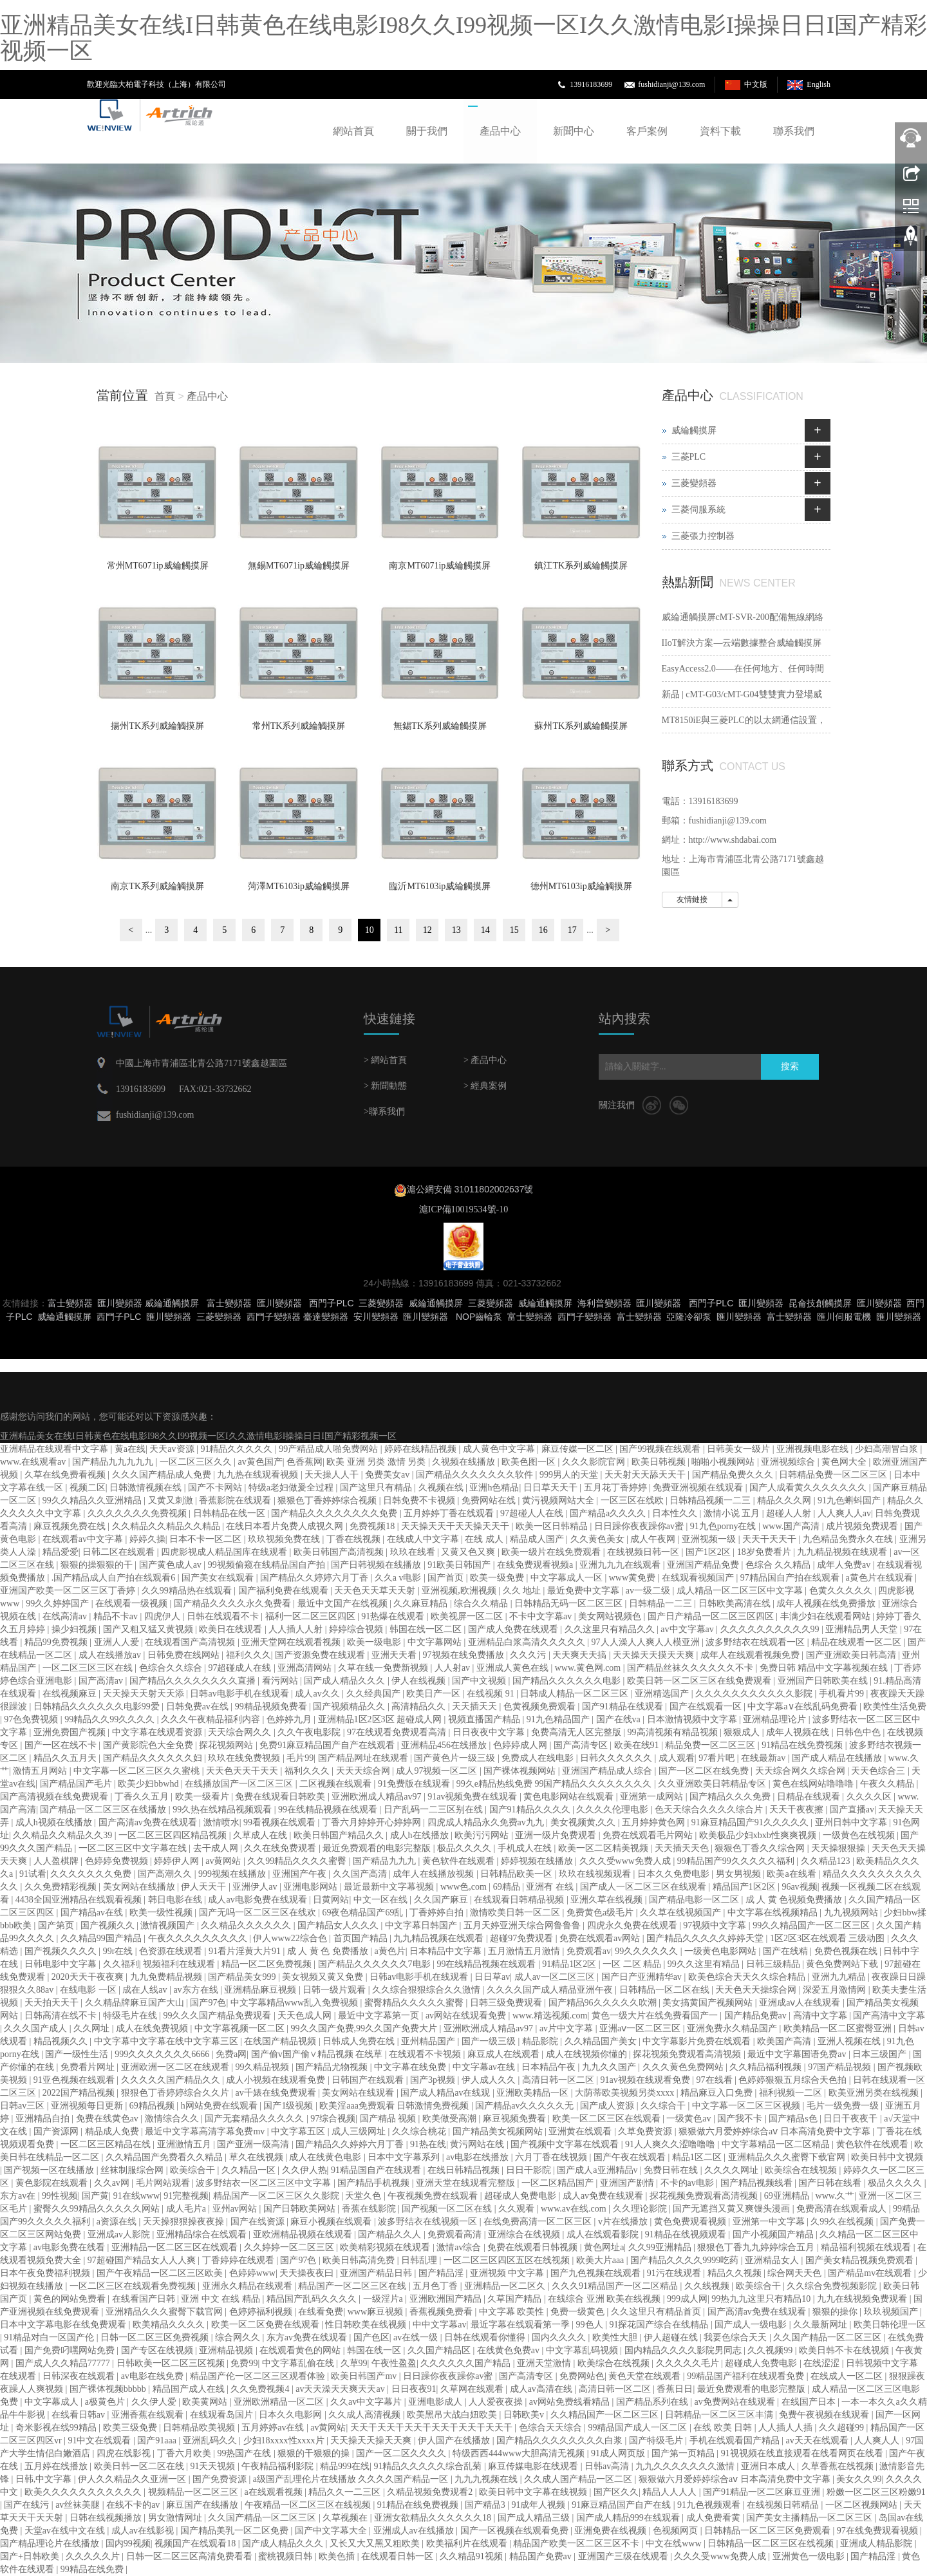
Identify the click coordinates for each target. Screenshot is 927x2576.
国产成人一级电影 (752, 2324)
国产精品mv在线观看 (870, 2273)
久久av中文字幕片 (367, 2402)
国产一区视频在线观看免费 (515, 2530)
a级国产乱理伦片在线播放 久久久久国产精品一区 (352, 2479)
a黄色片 (390, 1951)
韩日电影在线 (176, 1899)
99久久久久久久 (647, 1951)
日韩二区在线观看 (119, 1552)
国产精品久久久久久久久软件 (476, 1475)
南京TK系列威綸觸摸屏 (157, 886)
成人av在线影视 (143, 2530)
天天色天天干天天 (243, 1771)
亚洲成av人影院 (120, 2234)
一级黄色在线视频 (860, 1835)
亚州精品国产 (429, 2041)
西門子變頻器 (274, 1317)
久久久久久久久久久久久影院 (755, 1693)
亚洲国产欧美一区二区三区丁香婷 (69, 1590)
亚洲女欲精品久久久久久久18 (434, 2518)
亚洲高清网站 (305, 1668)
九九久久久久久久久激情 (686, 2466)
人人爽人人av (844, 1513)
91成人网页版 (619, 2453)
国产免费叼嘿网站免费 (70, 2350)
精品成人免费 (113, 2131)
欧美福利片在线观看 (468, 2543)
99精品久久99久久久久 (110, 1719)
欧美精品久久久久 (170, 2324)
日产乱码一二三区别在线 (434, 1809)
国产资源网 (57, 2131)
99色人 (591, 2324)
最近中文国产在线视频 (343, 1603)
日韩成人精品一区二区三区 (575, 1693)
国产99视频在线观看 (661, 1449)
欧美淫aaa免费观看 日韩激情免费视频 (395, 2106)
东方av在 (19, 2196)
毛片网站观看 (164, 2183)
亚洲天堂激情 (545, 2363)
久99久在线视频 (843, 2221)
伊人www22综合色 (291, 1938)
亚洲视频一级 (710, 1539)
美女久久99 (858, 2479)
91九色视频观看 (710, 2505)
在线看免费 (320, 2312)
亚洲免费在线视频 (611, 2530)
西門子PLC (331, 1303)
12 (427, 930)
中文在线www (675, 2543)
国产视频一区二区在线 (448, 2209)
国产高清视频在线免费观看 (55, 1796)
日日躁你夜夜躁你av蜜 (640, 1526)
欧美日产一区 (434, 1693)
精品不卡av (116, 1616)
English (818, 84)
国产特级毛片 (657, 2440)
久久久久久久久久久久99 (771, 1629)
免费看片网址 (89, 2067)
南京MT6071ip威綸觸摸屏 (440, 565)
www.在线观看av (34, 1462)
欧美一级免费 (498, 1578)
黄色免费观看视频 (691, 2221)
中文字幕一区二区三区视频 (747, 2106)
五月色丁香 (436, 2286)
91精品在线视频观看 (687, 2234)
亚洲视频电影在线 (813, 1449)
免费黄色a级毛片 (601, 1912)
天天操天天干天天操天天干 (456, 1526)
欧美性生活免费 (894, 1706)
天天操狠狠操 (839, 1848)
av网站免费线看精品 (570, 2402)
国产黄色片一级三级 (456, 1758)
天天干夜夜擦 (797, 1809)
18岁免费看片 (765, 1552)
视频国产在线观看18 (196, 2543)
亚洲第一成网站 (653, 1796)
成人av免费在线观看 (604, 2196)
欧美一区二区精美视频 (604, 1848)
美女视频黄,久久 (584, 1822)
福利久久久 (248, 1655)
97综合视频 (332, 2118)
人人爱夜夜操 (497, 2402)
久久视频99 (771, 2350)
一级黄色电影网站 (721, 1951)
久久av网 (113, 2183)
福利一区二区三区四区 (311, 1616)
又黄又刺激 (172, 1500)
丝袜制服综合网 (133, 2170)
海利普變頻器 (604, 1303)
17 (572, 930)
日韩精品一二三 (662, 1603)
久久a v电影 (399, 1578)
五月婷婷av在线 (273, 2427)
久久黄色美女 (598, 1539)
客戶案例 (647, 131)
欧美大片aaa (601, 2260)
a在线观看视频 (274, 2492)
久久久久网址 (732, 2170)
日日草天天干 (551, 1487)
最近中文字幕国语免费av (797, 2054)
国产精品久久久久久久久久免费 (335, 1513)
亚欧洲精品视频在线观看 (304, 2234)
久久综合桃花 (420, 2131)
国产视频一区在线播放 (50, 2170)
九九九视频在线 (487, 2479)
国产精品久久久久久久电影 (567, 1681)
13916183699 (591, 84)
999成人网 (687, 2299)
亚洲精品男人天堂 (862, 1629)
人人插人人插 (786, 2427)
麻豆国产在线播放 (203, 2505)
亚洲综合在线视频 (525, 2234)
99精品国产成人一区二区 (638, 2427)
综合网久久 (239, 2337)
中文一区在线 (381, 1899)
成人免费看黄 (714, 2518)
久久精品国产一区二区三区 (605, 2415)
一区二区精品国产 (558, 2183)
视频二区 (88, 1487)
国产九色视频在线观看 (596, 2273)
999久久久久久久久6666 (163, 2054)
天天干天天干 (770, 1539)
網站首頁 (353, 131)
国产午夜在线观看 (631, 2157)
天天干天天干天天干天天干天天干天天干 (432, 2427)
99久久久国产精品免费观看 (218, 2015)
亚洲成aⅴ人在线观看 (801, 2002)
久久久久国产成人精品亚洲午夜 (551, 1990)
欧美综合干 (194, 2170)
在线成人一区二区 (847, 2376)
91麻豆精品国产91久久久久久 (751, 1822)
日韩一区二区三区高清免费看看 (190, 2556)
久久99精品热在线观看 (188, 1590)
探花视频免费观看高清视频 (688, 2054)
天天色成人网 (305, 2015)
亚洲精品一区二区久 (506, 2286)
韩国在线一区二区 (426, 1629)
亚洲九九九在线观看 (621, 1565)
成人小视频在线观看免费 (277, 2080)
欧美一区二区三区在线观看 (607, 2118)
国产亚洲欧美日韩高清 (852, 1655)
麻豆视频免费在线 (70, 1526)
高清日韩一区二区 (559, 2080)
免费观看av (588, 1951)
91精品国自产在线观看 (377, 2170)
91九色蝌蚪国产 (850, 1500)
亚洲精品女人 (773, 2260)
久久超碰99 (842, 2427)
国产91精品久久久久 (531, 1809)
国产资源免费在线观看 (321, 1655)
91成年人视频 (539, 2505)
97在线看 (716, 2080)
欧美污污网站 (482, 1835)
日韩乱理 (420, 2260)
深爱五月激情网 (835, 1990)
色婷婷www (252, 2273)
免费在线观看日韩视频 (533, 2247)
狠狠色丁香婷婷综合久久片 (176, 2093)
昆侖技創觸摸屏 (820, 1303)
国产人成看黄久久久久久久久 (809, 1487)
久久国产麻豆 (442, 1899)
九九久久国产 (610, 2067)
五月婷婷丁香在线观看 (450, 1513)
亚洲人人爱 (118, 1642)
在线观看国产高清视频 (191, 1642)
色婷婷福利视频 (262, 2312)
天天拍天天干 (52, 2002)
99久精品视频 (263, 2067)
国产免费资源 (220, 2479)
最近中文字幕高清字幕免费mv (206, 2131)
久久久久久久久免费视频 (138, 1513)
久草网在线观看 (473, 2389)
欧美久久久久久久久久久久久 (84, 2492)
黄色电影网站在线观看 (569, 1796)
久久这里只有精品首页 (657, 2312)
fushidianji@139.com (671, 84)
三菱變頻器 (693, 483)
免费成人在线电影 (538, 1758)
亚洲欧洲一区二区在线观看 (176, 2067)
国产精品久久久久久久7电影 (375, 1964)
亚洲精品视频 (227, 2350)
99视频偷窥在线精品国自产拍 (268, 1565)
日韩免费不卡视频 (420, 1500)
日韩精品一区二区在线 (665, 1990)
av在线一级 (416, 2337)
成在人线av (145, 1990)
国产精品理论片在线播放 (51, 2543)
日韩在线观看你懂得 (486, 2337)
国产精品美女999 (243, 1977)
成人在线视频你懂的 (588, 2054)
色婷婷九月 (290, 1719)
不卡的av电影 (688, 2183)
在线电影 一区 (89, 1990)
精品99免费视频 (57, 1642)
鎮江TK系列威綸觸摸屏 (581, 565)
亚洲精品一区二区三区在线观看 (175, 2247)
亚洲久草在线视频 (607, 1899)
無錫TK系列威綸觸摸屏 (440, 726)
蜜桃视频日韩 (286, 2556)
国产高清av (102, 1681)
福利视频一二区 (792, 2093)
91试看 (32, 1874)
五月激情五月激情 (525, 1951)
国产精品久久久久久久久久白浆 (560, 2440)
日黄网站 (331, 1899)
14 (485, 930)
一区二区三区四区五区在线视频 (508, 2260)
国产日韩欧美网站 (300, 2209)
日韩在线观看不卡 (224, 1616)
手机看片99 (842, 1693)
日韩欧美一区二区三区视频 (172, 2363)
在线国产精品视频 (281, 2041)
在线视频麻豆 (70, 1693)
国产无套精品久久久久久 (255, 2118)
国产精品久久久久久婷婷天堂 (706, 1938)
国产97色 (208, 2002)
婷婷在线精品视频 (421, 1449)
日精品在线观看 (810, 1796)
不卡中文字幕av (541, 1616)
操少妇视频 (75, 1629)
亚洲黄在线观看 (581, 2131)
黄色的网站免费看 (70, 2299)
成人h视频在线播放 (55, 1822)
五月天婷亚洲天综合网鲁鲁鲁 (523, 1925)
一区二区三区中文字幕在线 (134, 1848)
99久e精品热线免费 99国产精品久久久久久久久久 (555, 1784)
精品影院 (541, 2041)
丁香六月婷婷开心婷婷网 (373, 1822)
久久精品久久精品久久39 (64, 1835)
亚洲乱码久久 (211, 2440)
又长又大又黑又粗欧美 (376, 2543)
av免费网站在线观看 (736, 2402)
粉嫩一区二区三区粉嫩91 (876, 2492)
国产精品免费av (756, 2015)
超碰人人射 (790, 1513)
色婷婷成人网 (521, 1745)
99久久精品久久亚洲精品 (93, 1500)
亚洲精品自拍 (43, 2118)
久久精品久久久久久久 (247, 1925)
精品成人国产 (538, 1539)
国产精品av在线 (93, 1912)
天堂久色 (364, 2196)
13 (456, 930)
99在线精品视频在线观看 (329, 1809)
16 (543, 930)
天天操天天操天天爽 (372, 2440)
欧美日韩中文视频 (887, 2157)
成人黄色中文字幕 (500, 1449)
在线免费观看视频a (536, 1565)
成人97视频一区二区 (438, 1771)
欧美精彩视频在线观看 (386, 2247)
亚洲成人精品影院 (877, 2543)
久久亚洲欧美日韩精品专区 (713, 1784)
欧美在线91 (638, 1745)
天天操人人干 (332, 1475)
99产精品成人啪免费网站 (329, 1449)
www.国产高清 (791, 1526)
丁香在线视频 (354, 1539)
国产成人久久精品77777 (64, 2363)
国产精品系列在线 (653, 2402)
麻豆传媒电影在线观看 (534, 2466)
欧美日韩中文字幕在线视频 (534, 2492)
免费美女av (388, 1475)
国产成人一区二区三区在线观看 (644, 1887)
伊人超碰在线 (672, 2337)
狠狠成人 (743, 1732)
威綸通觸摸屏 (172, 1303)
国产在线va (619, 1719)
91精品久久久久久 (237, 1449)
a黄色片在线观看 (880, 1578)
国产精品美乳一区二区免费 (235, 2530)
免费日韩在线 (672, 2170)
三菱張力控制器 (703, 536)
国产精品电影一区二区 (695, 1899)
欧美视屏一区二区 (468, 1616)
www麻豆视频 (377, 2312)
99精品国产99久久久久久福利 (737, 1861)
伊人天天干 (205, 1887)
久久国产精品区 (440, 2350)
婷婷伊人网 (177, 1861)
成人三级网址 (360, 2131)
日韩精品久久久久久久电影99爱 (97, 1706)
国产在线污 (28, 2505)
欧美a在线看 (792, 1874)
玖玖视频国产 (892, 2312)
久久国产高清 (361, 1874)
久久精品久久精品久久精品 (167, 1526)
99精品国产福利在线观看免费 (747, 2376)
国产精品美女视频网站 (499, 2131)
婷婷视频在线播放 (538, 1861)
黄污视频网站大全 (559, 1500)
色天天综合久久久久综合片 (710, 1809)
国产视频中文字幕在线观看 (565, 2144)
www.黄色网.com (589, 1668)
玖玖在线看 (414, 1552)
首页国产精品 (361, 1938)
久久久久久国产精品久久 (172, 2080)
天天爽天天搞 (580, 1655)
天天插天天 (476, 1706)
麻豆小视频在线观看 (332, 2221)
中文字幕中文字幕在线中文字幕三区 (167, 2041)
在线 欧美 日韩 (723, 2427)
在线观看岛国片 (223, 2415)
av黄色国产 (260, 1462)
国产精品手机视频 (374, 2183)
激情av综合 (459, 2247)
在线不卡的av (134, 2505)
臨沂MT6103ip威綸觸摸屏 (440, 886)
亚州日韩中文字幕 (852, 1822)
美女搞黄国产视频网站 (708, 2002)
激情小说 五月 (733, 1513)
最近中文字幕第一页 (380, 2015)
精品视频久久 (61, 2041)
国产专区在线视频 (158, 2350)
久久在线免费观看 (281, 1848)
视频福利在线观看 (180, 1964)
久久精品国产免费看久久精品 (165, 2157)
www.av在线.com (574, 2209)
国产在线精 (786, 1951)
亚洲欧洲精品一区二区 (280, 2402)
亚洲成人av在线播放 (414, 2530)
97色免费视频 (32, 1719)
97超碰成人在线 (241, 1668)
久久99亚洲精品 (661, 2247)
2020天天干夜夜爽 (89, 1977)
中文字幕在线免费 (411, 2067)
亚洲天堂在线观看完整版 (467, 2183)
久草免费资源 (646, 2131)
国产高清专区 (582, 1745)
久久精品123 (827, 1861)
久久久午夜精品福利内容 (212, 1719)
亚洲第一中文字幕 (770, 2221)
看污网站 (281, 1681)
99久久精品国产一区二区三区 (812, 1925)
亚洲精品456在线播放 (445, 1745)
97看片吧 (717, 1758)
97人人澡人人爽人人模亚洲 (647, 1642)
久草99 (354, 2363)
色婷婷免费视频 (118, 1861)
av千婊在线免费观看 (276, 2093)
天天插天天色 (683, 1848)
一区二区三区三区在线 (88, 1668)
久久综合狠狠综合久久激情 (427, 1990)
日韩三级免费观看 (507, 2002)
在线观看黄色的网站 (301, 2350)
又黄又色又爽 (469, 1552)
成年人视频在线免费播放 (827, 1603)
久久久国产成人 (37, 2028)
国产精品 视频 (389, 2118)
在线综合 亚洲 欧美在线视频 (605, 2299)
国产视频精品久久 (350, 1706)
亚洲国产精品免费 (704, 1565)
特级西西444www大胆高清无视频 (520, 2453)
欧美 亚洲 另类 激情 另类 (377, 1462)
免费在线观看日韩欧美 (281, 1796)
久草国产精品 (515, 2299)
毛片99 (300, 1758)
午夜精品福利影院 (278, 2466)
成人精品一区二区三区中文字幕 (741, 1590)
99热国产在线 (245, 2453)
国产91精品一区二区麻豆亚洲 (763, 2492)
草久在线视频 (257, 2157)
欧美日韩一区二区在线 (140, 2466)
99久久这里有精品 (705, 1964)
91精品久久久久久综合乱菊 (428, 2466)
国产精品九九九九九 (114, 1462)
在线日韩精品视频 (464, 2170)
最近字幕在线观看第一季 (521, 2324)
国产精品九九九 (385, 1861)
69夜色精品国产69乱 (364, 1912)
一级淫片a (384, 2299)
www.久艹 (835, 2196)
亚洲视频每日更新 (88, 2106)
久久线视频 (708, 2286)
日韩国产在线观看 (369, 2080)
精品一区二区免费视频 (267, 1964)
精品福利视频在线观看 (867, 2247)
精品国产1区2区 (745, 1887)
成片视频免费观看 (863, 1526)
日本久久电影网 (291, 2415)
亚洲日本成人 (769, 2466)
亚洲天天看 (395, 1655)
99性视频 (60, 2196)
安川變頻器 (375, 1317)
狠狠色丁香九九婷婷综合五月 (757, 2247)
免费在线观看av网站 (600, 1938)
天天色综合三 (879, 1771)
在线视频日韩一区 (644, 1552)
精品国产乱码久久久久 (313, 2299)
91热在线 (428, 2144)
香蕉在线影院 (370, 2209)
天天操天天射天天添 (145, 1693)
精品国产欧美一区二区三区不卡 (577, 2543)
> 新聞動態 (385, 1086)
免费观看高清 (455, 2234)
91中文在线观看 (100, 2440)
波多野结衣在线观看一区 (756, 1642)
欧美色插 (338, 2556)
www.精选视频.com (550, 2015)
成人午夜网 (654, 1539)
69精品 (508, 1887)
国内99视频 (128, 2543)
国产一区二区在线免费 (705, 1771)
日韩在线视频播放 (107, 2518)
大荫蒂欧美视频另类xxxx (626, 2093)
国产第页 (57, 1925)
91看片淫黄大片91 (246, 1951)
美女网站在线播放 (140, 1887)
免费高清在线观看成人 (842, 2209)
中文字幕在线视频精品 (773, 1912)
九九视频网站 (852, 1912)
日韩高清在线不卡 (61, 2015)
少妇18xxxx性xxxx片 (285, 2440)
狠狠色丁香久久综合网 (761, 1848)
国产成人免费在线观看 (514, 1629)
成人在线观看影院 (603, 2234)
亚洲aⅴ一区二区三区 (641, 2028)
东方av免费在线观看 (308, 2337)
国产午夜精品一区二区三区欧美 (161, 2273)
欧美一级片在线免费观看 (552, 1552)
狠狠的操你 (836, 2312)
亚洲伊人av (255, 1887)
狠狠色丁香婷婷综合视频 (328, 1500)
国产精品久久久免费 (731, 1796)
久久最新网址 (821, 2324)
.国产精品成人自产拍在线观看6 (115, 1578)
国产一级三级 (490, 2041)
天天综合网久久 (241, 1732)
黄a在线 (130, 1449)
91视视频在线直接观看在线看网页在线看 (803, 2453)
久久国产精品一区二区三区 (828, 2337)
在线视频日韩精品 (784, 2505)
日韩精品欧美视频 (200, 2427)
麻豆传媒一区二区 (578, 1449)
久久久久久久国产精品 (466, 2363)
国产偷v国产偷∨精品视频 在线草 (318, 2054)
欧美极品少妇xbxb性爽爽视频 (759, 1835)
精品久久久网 (785, 1500)
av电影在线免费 (153, 2376)
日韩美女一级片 (739, 1449)
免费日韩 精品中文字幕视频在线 (825, 1668)
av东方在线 (196, 1990)
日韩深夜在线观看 (79, 2376)
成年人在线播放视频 (434, 1874)
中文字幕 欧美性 (513, 2312)
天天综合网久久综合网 (801, 1771)
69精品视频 (153, 2106)
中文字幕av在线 (485, 2067)
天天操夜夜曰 (307, 2273)
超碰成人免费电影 (521, 2196)
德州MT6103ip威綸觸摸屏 (581, 886)
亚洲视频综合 (789, 1462)
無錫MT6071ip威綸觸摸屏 (299, 565)
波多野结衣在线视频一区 (429, 2221)
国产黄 (95, 2196)
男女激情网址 (176, 2518)
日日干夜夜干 (851, 2118)
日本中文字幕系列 (405, 2157)
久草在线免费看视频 (66, 1475)
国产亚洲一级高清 (254, 2144)
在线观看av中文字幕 (84, 1539)
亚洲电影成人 (436, 2402)
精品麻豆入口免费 (717, 2093)
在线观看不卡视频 (426, 2054)
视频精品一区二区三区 (194, 2492)
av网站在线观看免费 (467, 2015)
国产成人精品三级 (535, 2518)
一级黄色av (689, 2118)
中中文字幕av (439, 2324)
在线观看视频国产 (699, 1578)
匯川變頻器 (119, 1303)
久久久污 (529, 1655)
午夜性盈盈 (394, 2363)
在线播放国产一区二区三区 (240, 1784)
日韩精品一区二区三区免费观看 (768, 2530)
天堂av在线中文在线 (66, 2530)
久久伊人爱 (155, 2402)
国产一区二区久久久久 (402, 2453)
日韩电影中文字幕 (61, 1964)
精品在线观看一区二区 (857, 1642)
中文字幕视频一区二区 (240, 2028)
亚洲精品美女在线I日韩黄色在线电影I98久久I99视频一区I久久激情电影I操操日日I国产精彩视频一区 (463, 38)
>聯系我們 (384, 1111)
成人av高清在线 (542, 2389)
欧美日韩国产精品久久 (340, 1835)
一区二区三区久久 (197, 1462)
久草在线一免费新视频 (384, 1668)
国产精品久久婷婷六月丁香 (315, 1578)
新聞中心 (573, 131)
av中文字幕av (688, 1629)
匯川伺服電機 (844, 1317)
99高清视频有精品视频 (674, 1732)
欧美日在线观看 (232, 1629)
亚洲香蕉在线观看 (148, 2415)
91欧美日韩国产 (460, 1565)
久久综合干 (664, 2106)
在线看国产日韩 (145, 2299)
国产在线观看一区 (707, 1706)
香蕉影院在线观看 (236, 1500)
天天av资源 (172, 1449)
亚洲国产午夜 (300, 1874)
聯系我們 (793, 131)
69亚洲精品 (788, 2196)
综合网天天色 (795, 2273)
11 (398, 930)
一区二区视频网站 (862, 2505)
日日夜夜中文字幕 (490, 1732)
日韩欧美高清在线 (735, 1603)
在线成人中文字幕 (424, 1539)
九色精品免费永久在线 (849, 1539)
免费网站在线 (490, 1500)
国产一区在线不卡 (61, 1745)
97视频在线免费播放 (465, 1655)
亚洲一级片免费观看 (557, 1835)
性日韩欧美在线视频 (367, 2324)
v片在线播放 (624, 2221)
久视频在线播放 (465, 1462)
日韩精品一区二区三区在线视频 (771, 2543)
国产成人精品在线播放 (838, 1758)
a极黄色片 (106, 2402)
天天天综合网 (364, 1771)
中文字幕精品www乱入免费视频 (295, 2002)
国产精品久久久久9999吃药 (685, 2260)
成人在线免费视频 (153, 2028)
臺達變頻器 (325, 1317)
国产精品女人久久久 (339, 1925)
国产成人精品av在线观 (446, 2093)
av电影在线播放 (478, 2157)
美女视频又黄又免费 (324, 1977)
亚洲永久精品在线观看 (248, 2286)
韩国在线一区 (375, 2350)
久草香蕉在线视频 (838, 2466)
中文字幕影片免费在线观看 (697, 2041)
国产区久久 (616, 2492)
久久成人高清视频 (365, 2415)
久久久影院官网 (595, 1462)
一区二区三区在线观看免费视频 (134, 2286)
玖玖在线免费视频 (245, 1758)
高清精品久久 (419, 1706)
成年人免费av (845, 1565)
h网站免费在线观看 (220, 2106)
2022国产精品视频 (79, 2093)
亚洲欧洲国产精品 (446, 2299)
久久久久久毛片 (689, 2363)
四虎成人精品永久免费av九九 (487, 1822)
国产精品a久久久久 (609, 1513)
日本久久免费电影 (674, 1874)
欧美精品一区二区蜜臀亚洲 (838, 2028)
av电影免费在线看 (70, 2247)
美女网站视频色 (611, 1616)
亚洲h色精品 (494, 1487)
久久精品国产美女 (602, 2041)
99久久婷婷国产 (58, 1603)
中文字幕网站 (435, 1642)
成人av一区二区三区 (555, 1977)
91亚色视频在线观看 (75, 2080)
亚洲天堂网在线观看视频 (292, 1642)
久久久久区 (870, 1796)
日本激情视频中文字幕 (693, 1719)
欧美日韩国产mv (364, 2376)
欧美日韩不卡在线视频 (845, 2350)
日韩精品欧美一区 (517, 1874)
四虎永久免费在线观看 (633, 1925)
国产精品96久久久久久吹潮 (603, 2002)
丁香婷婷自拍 (437, 1912)
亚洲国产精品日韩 (377, 2273)
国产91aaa (157, 2440)
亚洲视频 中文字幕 (508, 2273)
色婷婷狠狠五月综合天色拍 (793, 2080)
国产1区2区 (709, 1552)
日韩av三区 (23, 2106)
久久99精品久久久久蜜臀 (298, 1861)
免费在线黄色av (108, 2118)
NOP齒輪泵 (479, 1317)
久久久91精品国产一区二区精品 (616, 2286)
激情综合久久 (173, 2118)
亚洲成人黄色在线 (513, 1668)
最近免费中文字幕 (584, 1590)
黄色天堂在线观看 (645, 2376)
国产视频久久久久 (61, 1951)
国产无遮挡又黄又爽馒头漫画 (732, 2209)
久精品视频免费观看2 (431, 2492)
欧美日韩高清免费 (360, 2260)
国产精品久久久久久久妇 (154, 1758)
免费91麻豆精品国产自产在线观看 (328, 1745)
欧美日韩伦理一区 (890, 2324)
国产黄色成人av (171, 1565)
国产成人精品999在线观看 (629, 2518)
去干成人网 (217, 1848)
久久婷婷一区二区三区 (290, 2247)
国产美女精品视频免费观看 (860, 2260)
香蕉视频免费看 (442, 2312)
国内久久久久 (560, 2337)
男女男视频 (739, 1874)
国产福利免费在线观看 (284, 1590)
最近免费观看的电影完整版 (378, 1848)
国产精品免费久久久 (734, 1475)
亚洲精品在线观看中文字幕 (55, 1449)
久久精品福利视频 (766, 2067)
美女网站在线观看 (359, 2093)
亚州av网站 (235, 2209)
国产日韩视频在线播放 (377, 1565)
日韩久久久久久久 (617, 1758)
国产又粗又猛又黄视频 (149, 1629)
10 (369, 930)
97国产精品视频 (841, 2067)
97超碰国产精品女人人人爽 (143, 2260)
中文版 (755, 84)
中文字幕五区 (299, 2131)
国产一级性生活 (78, 2054)
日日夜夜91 (413, 2389)
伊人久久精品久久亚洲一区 (133, 2479)
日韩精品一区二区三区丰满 (720, 2415)
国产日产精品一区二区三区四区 (712, 1616)
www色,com (464, 1887)
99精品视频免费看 (272, 1706)
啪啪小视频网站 (724, 1462)
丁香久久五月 (143, 1796)
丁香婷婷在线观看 (239, 2260)
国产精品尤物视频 (332, 2067)
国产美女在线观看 (219, 1578)
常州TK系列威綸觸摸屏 (299, 726)
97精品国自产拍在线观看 (791, 1578)
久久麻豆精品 (421, 1603)
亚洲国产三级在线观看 (624, 2556)
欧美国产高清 (785, 2041)
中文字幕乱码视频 (583, 2350)
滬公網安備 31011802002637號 (470, 1189)
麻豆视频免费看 (515, 2118)
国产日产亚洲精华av (642, 1977)
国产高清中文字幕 (889, 2015)
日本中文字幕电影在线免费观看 (64, 2324)
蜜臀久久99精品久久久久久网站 (97, 2209)
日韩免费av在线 (198, 1706)
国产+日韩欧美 (30, 2556)
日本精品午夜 (549, 2067)
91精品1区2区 (570, 1964)
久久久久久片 (94, 2556)
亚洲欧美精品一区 (533, 2093)
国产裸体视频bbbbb (109, 2389)
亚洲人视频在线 (850, 2041)
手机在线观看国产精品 (735, 2440)
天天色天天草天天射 (376, 1590)
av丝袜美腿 (78, 2505)
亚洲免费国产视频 (70, 1732)
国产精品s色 (794, 2118)
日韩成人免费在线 (360, 2041)
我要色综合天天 (736, 2337)
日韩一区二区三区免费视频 (155, 2337)
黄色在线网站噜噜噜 (814, 1784)
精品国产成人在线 (190, 2389)
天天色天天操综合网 (757, 1990)
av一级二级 (649, 1590)
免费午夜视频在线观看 (825, 2415)
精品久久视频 (735, 2273)
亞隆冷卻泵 (688, 1317)
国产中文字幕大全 (332, 2530)
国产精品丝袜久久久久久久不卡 (691, 1668)
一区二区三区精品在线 (107, 2144)
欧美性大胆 (616, 2337)
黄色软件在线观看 (459, 1861)
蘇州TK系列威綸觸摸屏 (581, 726)
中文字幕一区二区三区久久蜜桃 (137, 1771)
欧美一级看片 (203, 1796)
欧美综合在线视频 (802, 2170)
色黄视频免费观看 (540, 1706)
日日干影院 (530, 2170)
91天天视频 (214, 2466)
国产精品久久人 (391, 2234)
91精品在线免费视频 (803, 1745)
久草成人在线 (261, 1835)
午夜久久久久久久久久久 (199, 1938)
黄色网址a (604, 2247)
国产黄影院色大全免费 (149, 1745)
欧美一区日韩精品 (553, 1526)
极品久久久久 (465, 1848)
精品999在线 (345, 2466)
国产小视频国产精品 (774, 2234)
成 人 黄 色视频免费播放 (795, 1899)
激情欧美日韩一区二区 (516, 1912)
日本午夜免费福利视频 (46, 2273)
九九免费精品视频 (167, 1977)
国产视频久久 (108, 1925)
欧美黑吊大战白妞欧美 (453, 2415)
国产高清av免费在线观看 (149, 1822)
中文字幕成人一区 (567, 1578)
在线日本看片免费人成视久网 (286, 1526)
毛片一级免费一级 (844, 2106)
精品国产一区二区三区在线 (353, 2286)
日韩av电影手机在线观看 (240, 1693)
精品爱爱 (60, 1552)
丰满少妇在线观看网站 (826, 1616)
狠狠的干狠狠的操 (314, 2453)
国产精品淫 (442, 2273)
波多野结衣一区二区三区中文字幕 (264, 2183)
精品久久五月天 (66, 1758)
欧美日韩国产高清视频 (340, 1552)
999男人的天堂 (570, 1475)
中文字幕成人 (52, 2402)
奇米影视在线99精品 (57, 2427)
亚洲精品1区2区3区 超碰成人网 (381, 1719)
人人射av (454, 1668)
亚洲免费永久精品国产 (733, 2028)
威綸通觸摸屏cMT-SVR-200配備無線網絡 (743, 617)
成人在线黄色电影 (326, 2157)
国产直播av (852, 1809)
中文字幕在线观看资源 (158, 1732)
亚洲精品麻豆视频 (261, 1990)
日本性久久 (676, 1513)
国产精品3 (486, 2505)
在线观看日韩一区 (398, 2556)
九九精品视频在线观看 (843, 1552)
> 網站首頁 (385, 1060)
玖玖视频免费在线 (285, 1539)
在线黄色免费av (509, 2350)
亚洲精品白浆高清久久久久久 (528, 1642)
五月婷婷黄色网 (655, 1822)
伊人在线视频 (419, 1681)
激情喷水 (221, 1822)
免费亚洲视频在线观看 (699, 1487)
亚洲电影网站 (311, 1887)
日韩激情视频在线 (146, 1487)
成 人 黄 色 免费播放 (329, 1951)
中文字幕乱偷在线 (299, 2363)
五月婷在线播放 (57, 2466)
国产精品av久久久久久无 (525, 2106)
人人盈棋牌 (57, 1861)
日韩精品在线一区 (230, 1513)
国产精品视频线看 (757, 2183)
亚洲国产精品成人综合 (608, 1771)
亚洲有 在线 (551, 1887)
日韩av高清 (608, 2466)
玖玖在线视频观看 (596, 1874)
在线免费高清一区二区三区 (538, 2221)
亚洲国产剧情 (628, 2183)
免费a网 (231, 2054)
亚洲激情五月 (185, 2144)
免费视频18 (373, 1526)
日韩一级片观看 (335, 1990)
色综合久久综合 (172, 1668)
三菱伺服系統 (698, 509)
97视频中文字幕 (716, 1925)
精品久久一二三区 (345, 2492)
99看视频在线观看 (280, 1822)
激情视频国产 (168, 1925)
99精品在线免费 (93, 2569)
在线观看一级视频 (132, 1603)
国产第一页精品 (684, 2453)
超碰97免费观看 (523, 1938)
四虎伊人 (163, 1616)
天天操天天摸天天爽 (655, 1655)
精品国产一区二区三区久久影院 (277, 2196)
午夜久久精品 (888, 1784)
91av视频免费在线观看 (473, 1796)
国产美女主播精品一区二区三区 (810, 2518)
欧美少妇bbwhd (149, 1784)
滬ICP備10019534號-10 (463, 1209)
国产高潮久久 (166, 1874)
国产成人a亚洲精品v (598, 2170)
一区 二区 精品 (633, 1964)
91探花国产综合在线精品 (660, 2324)
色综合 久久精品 (779, 1565)
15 (514, 930)
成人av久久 (318, 1693)
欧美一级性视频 (162, 1912)
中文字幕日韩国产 (422, 1925)
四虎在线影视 (125, 2453)
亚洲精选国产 (663, 1693)
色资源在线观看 (172, 1951)
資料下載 (720, 131)
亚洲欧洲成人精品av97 (378, 1796)
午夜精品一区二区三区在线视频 (309, 2505)
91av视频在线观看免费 (647, 2080)
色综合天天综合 (552, 2427)
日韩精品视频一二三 (711, 1500)
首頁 (164, 396)
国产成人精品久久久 (346, 1681)
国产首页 (446, 1578)
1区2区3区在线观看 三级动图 (828, 1938)
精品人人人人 (670, 2492)
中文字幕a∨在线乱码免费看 (803, 1706)
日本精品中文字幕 (446, 1951)
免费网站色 (581, 2376)
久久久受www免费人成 (626, 1861)
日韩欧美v (525, 2415)
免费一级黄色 (578, 2312)
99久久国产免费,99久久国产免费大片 (365, 2028)
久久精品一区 (249, 2170)
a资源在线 (118, 2221)
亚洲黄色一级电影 (809, 2556)
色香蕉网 (304, 1462)
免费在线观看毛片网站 (649, 1835)
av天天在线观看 (817, 2440)
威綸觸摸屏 (693, 430)
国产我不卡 (741, 2118)
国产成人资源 (608, 2106)
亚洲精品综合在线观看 (202, 2234)
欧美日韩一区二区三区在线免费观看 (700, 1681)
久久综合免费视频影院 (833, 2286)
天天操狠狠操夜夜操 (185, 2221)
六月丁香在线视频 (552, 2157)
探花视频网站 (227, 1745)
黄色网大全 (845, 1462)
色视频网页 (676, 2530)
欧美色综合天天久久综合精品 (748, 1977)
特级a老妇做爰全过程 (292, 1487)
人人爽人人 (878, 2440)
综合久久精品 (482, 1603)
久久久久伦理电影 (613, 1809)
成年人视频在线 (799, 1732)
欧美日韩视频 (660, 1462)
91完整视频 (186, 2196)
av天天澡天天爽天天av (341, 2389)
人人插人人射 (296, 1629)
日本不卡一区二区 (206, 1539)
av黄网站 (224, 1861)
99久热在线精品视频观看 (223, 1809)
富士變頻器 (70, 1303)
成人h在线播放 (420, 1835)
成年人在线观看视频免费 (751, 1655)
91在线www (136, 2196)
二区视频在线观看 (336, 1784)
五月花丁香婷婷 (617, 1487)
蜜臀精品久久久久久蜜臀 (415, 2002)
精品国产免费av (541, 2556)
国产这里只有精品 (377, 1487)
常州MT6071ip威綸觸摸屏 (158, 565)
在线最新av (764, 1758)
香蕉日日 (675, 2389)
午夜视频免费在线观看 (434, 2196)
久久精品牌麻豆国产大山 (136, 2002)
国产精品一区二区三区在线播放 (104, 1809)
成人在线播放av (111, 1655)
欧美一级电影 (375, 1642)
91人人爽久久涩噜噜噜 (671, 2144)
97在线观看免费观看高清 (398, 1732)
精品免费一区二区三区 (711, 1745)
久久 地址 (523, 1590)
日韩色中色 (859, 1732)
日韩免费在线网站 (184, 1655)
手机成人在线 (526, 1848)
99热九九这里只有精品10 (762, 2299)
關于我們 (426, 131)
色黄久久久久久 (842, 1590)
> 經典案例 (485, 1086)
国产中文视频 (480, 1681)
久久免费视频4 (261, 2389)
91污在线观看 (675, 2273)
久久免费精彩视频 (61, 1887)
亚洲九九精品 (840, 1977)
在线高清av (65, 1616)
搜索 (790, 1066)
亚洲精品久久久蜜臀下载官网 (788, 2157)
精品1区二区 (698, 2157)
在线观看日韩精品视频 (520, 1899)
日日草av (492, 1977)
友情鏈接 (692, 899)
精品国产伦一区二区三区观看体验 (259, 2376)
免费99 (244, 2363)
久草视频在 (346, 2518)
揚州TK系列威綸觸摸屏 (157, 726)
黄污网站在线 (478, 2144)
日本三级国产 (880, 2054)
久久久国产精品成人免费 (163, 1475)
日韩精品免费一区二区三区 (834, 1475)
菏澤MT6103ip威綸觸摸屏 (299, 886)
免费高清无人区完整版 (577, 1732)
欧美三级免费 (131, 2427)
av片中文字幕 (567, 2028)
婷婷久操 (147, 1539)
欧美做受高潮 (450, 2118)
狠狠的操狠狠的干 (98, 1565)
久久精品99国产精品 (102, 1938)
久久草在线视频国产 (682, 1912)
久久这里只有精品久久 (611, 1629)
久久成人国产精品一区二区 (579, 2479)
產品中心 (500, 131)
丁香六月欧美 (185, 2453)
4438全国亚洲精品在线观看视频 (79, 1899)
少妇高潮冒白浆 (888, 1449)
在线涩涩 (822, 2363)
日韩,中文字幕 (44, 2479)
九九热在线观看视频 (259, 1475)
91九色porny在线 (724, 1526)
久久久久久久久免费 (92, 1874)
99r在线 (119, 1951)
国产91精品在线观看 (624, 1706)
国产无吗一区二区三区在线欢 (259, 1912)
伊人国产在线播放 (455, 2440)
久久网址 (92, 2028)
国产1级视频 (289, 2106)
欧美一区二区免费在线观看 (266, 2324)
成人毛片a (187, 2209)
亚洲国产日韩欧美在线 (824, 1681)
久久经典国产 (374, 1693)
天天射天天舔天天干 (646, 1475)
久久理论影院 (641, 2209)
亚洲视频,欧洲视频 (460, 1590)
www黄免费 (633, 1578)
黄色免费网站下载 (843, 1964)
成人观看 (677, 1758)
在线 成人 (485, 1539)
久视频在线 (442, 1487)
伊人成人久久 (490, 2080)
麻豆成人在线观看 (504, 2054)
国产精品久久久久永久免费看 (234, 1603)
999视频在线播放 (233, 1874)
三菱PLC (688, 457)
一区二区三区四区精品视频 (173, 1835)
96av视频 (799, 1887)
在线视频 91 (491, 1693)
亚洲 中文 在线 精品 (221, 2299)
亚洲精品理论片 (776, 1719)
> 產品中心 (485, 1060)
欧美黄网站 (206, 2402)
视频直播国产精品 (485, 1719)
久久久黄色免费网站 (684, 2067)
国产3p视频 (434, 2080)
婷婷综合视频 (357, 1629)
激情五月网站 (41, 1771)
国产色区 (371, 2337)
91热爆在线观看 (394, 1616)
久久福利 (121, 1964)
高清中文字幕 (821, 2015)
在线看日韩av (80, 2415)
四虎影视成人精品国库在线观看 (225, 1552)
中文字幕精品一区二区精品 (777, 2144)
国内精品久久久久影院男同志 (684, 2350)
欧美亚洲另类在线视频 (875, 2093)
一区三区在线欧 (633, 1500)
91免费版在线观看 (415, 1784)
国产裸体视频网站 (520, 1771)
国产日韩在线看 (831, 2183)
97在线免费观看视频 (879, 2530)
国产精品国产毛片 (77, 1784)
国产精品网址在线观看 (364, 1758)
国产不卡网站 (216, 1487)
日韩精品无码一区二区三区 (569, 1603)
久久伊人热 (304, 2170)
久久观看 (517, 2209)
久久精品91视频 (472, 2556)
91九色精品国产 (559, 1719)
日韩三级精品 (774, 1964)
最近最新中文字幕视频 (390, 1887)
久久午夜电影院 (310, 1732)
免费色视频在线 (847, 1951)
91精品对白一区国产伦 (50, 2337)
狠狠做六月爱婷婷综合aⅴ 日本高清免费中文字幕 (775, 2131)
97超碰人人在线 (533, 1513)
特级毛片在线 (131, 2015)
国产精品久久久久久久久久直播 (193, 1681)
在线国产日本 (810, 2402)
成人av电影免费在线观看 (258, 1899)
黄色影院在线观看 (52, 2183)
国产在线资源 (258, 2221)
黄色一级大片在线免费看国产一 (656, 2015)
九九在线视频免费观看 (863, 2299)
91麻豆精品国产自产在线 (622, 2505)
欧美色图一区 (529, 1462)
